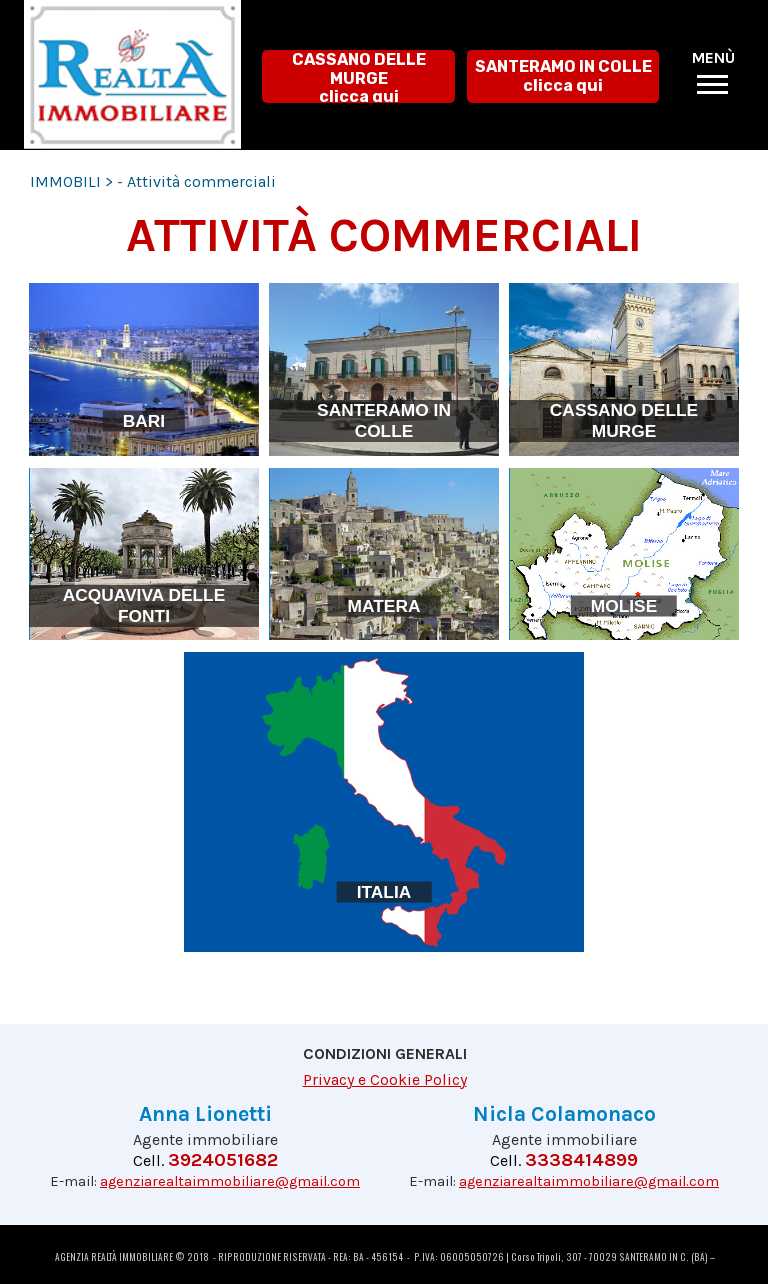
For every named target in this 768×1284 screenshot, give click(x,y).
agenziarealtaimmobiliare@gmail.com (230, 1181)
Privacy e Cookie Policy (385, 1079)
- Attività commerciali (196, 181)
